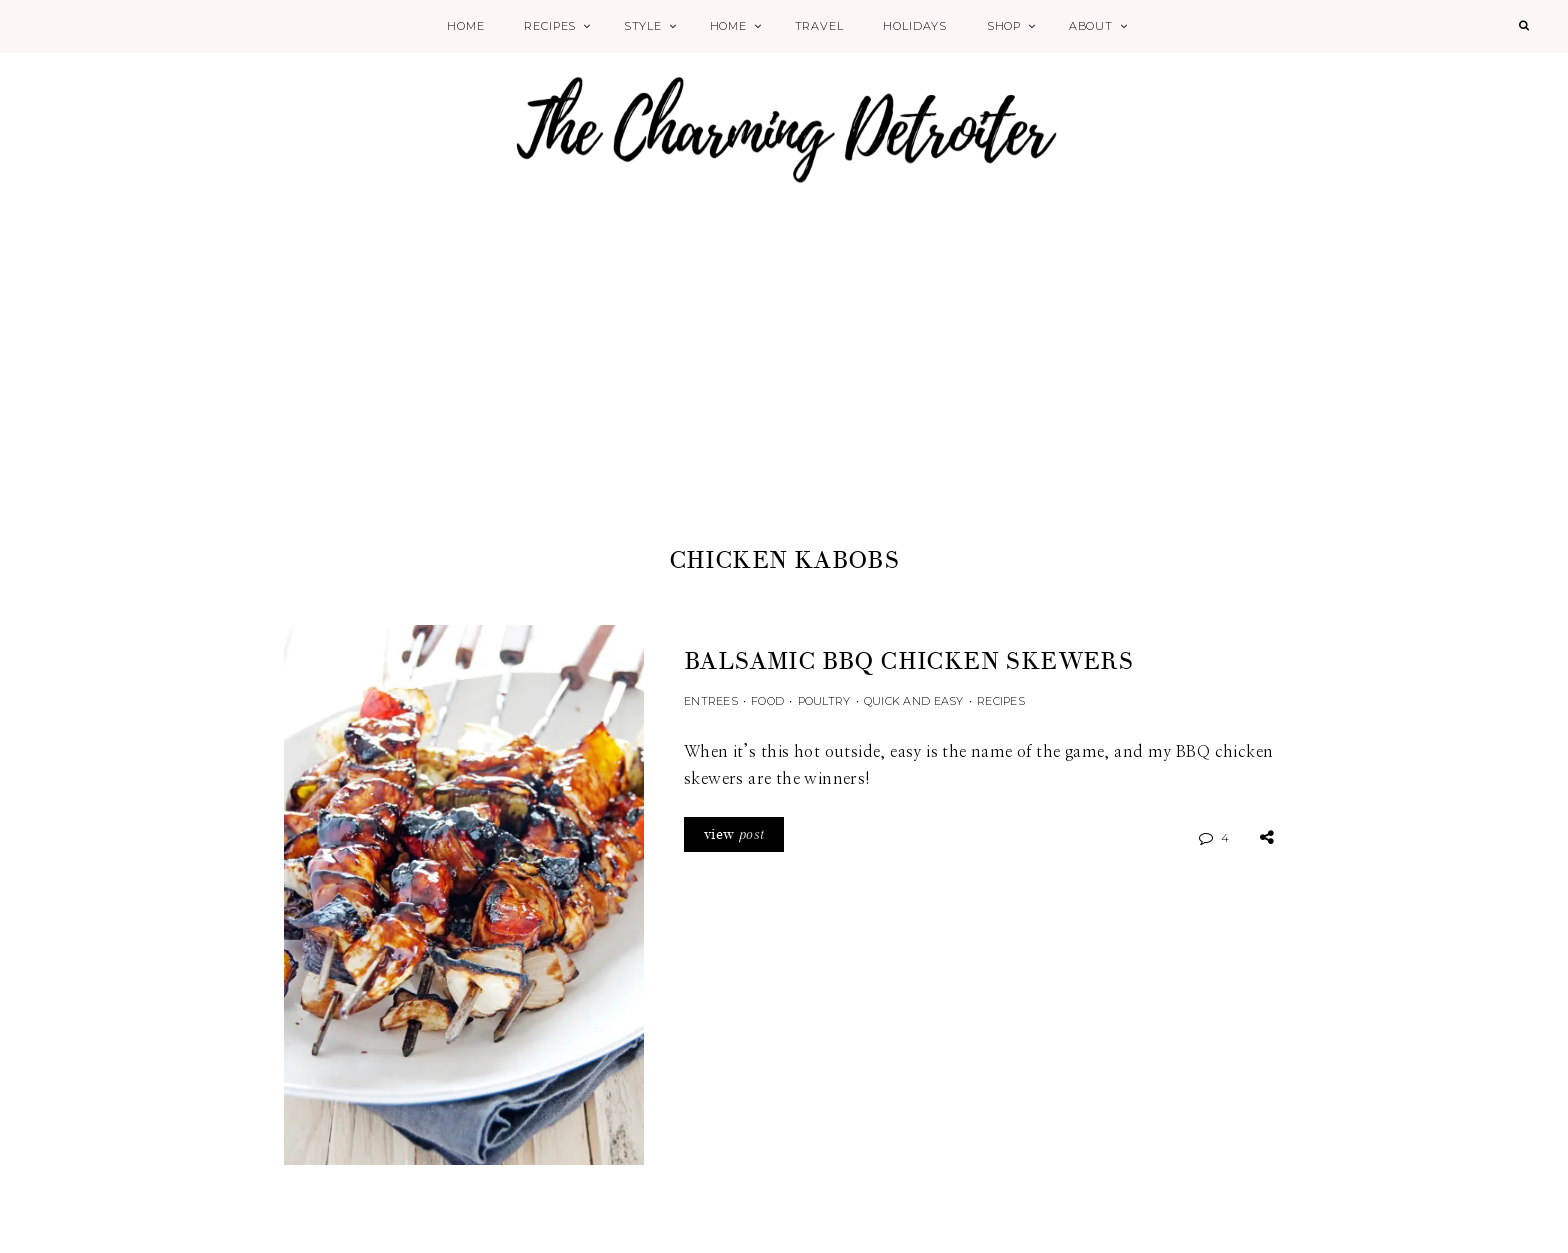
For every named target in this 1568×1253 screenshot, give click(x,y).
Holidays (915, 26)
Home (465, 26)
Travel (819, 26)
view (734, 834)
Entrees (711, 701)
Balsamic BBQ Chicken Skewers (908, 661)
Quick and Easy (914, 701)
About (1091, 26)
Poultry (824, 701)
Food (767, 701)
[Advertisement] (784, 392)
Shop (1004, 26)
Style (643, 26)
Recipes (550, 26)
